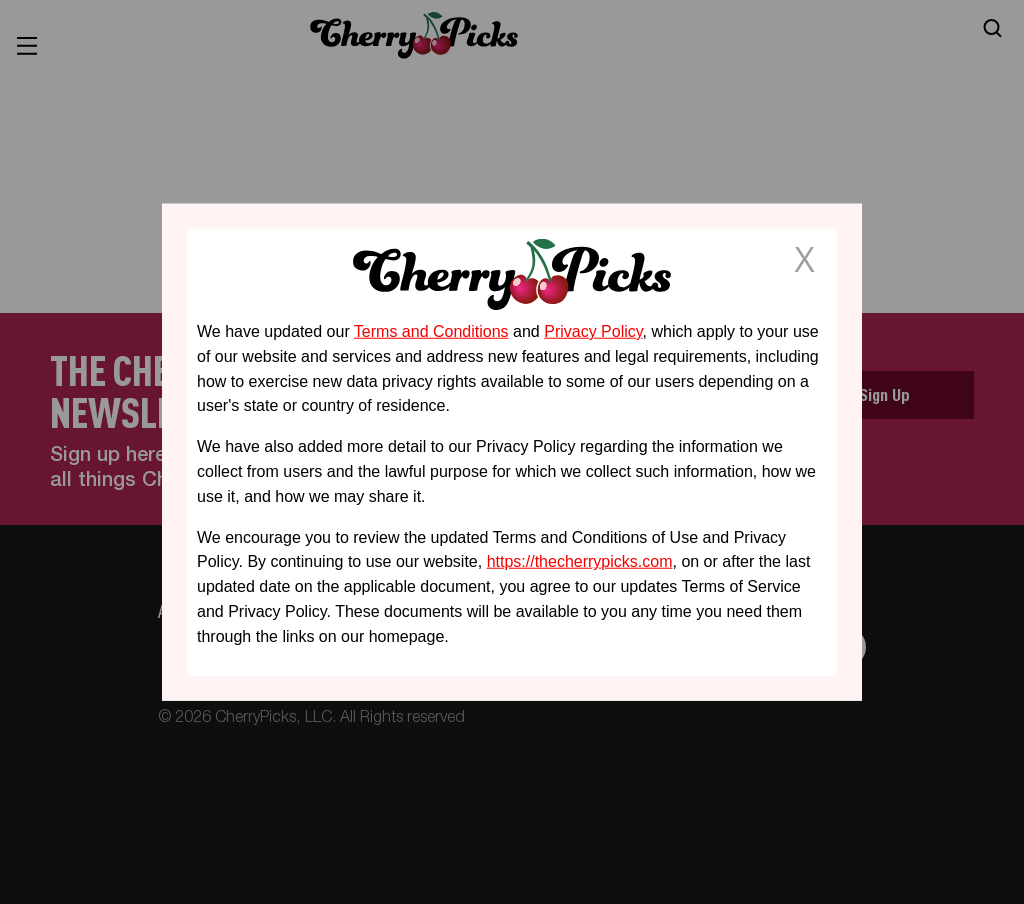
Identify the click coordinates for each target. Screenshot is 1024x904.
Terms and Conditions (431, 331)
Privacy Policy (593, 331)
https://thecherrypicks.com (580, 561)
